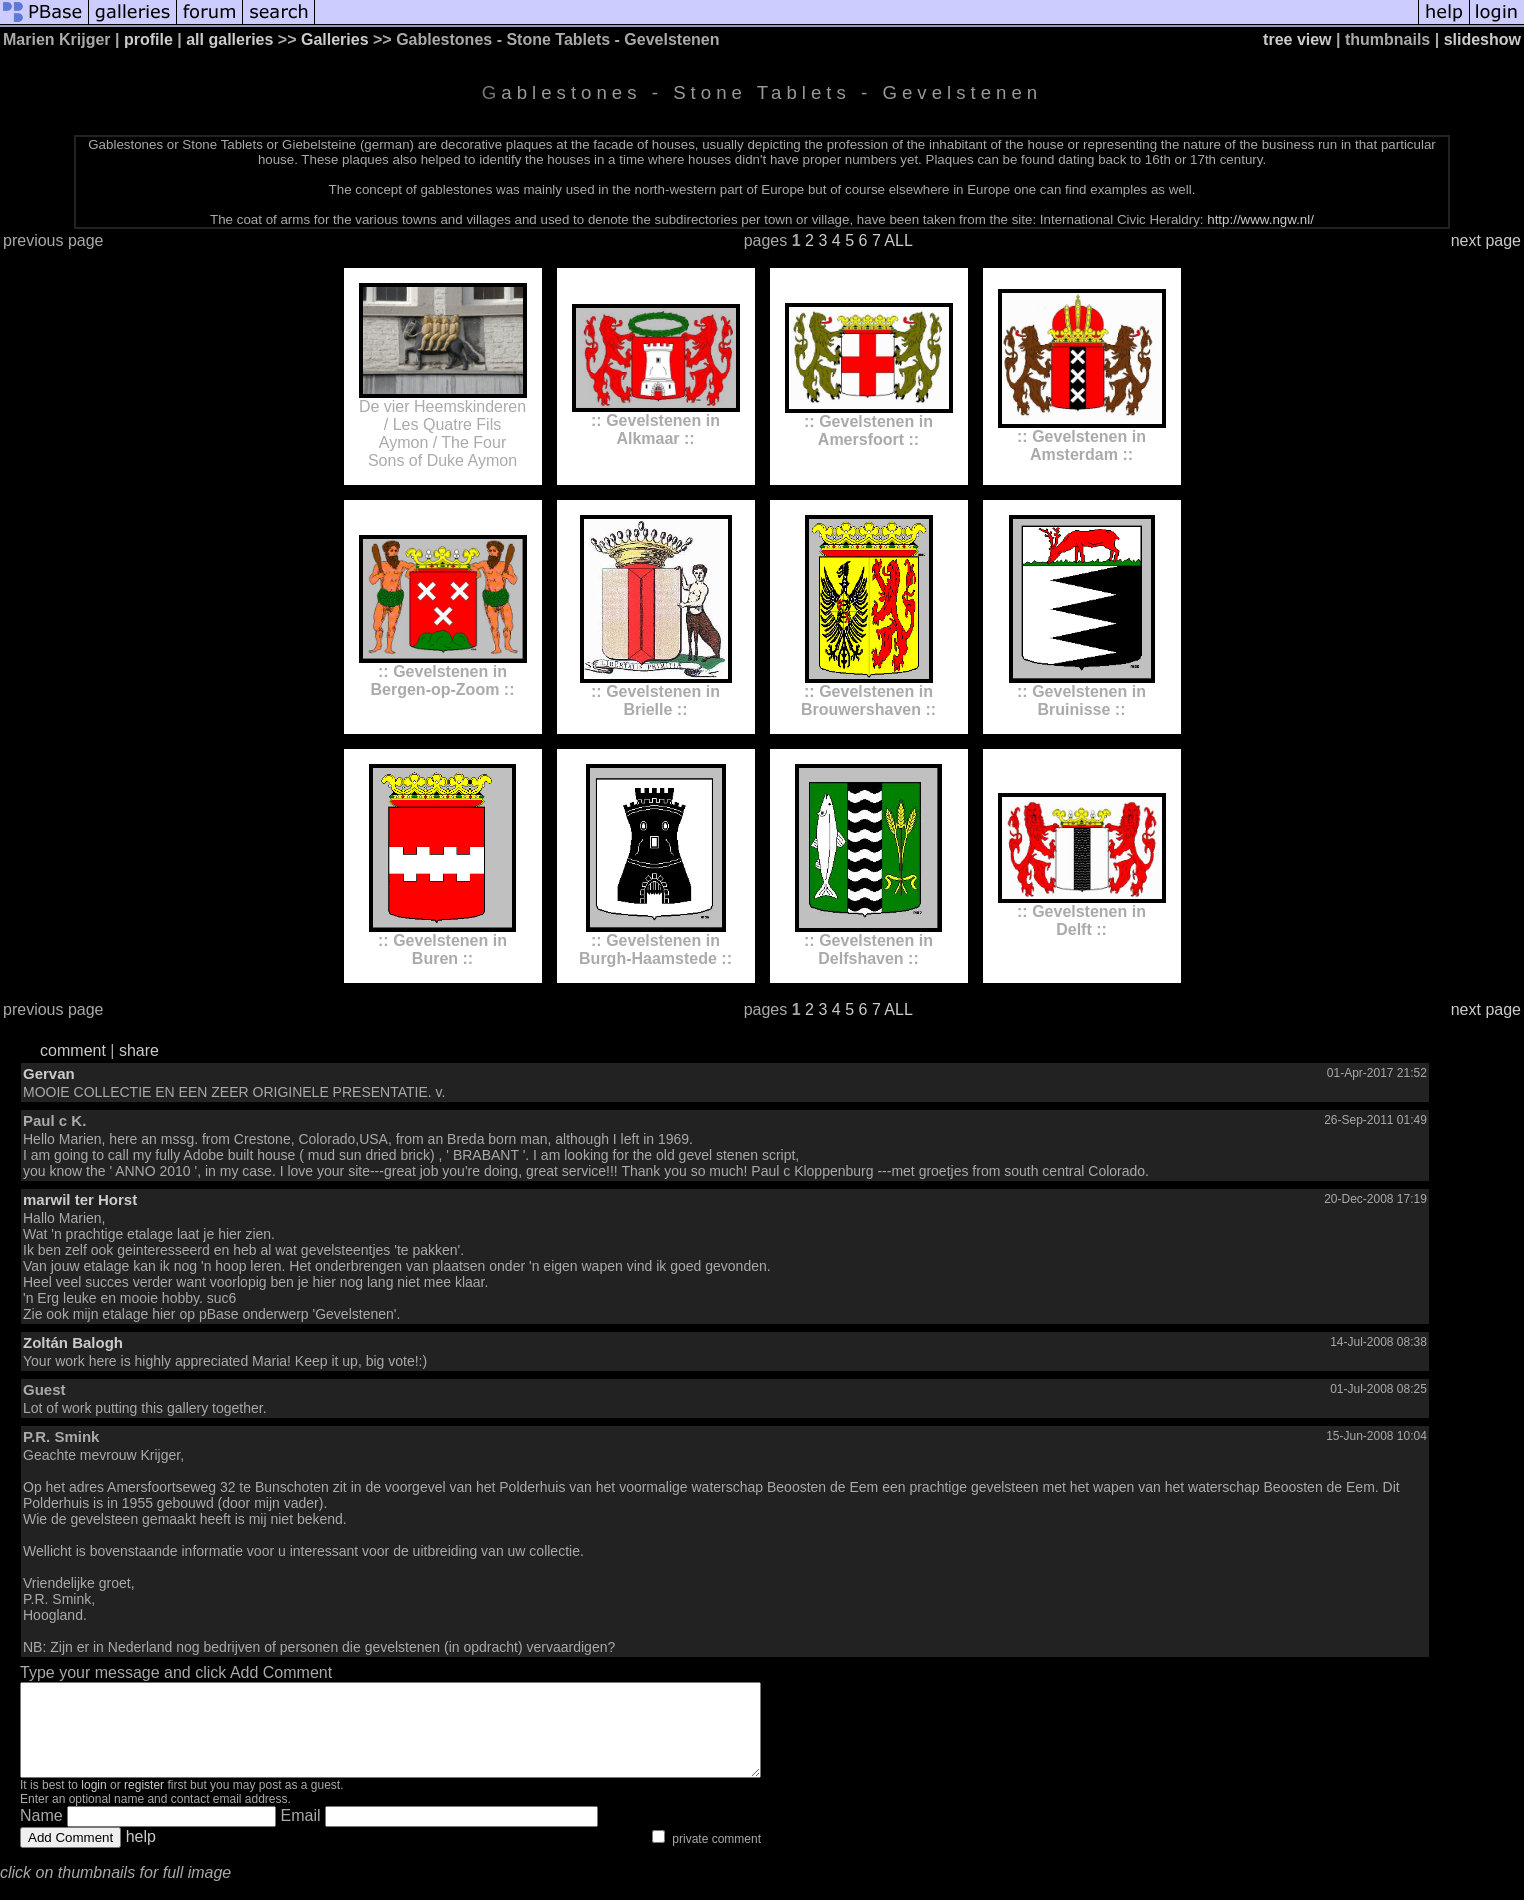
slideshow (1482, 39)
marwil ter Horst (80, 1199)
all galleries (229, 39)
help (141, 1854)
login (93, 1803)
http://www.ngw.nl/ (1260, 219)
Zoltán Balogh (73, 1342)
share (139, 1050)
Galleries (335, 39)
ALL (898, 240)
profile (148, 39)
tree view (1297, 39)
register (144, 1803)
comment (73, 1050)
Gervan (49, 1073)
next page (1486, 240)
